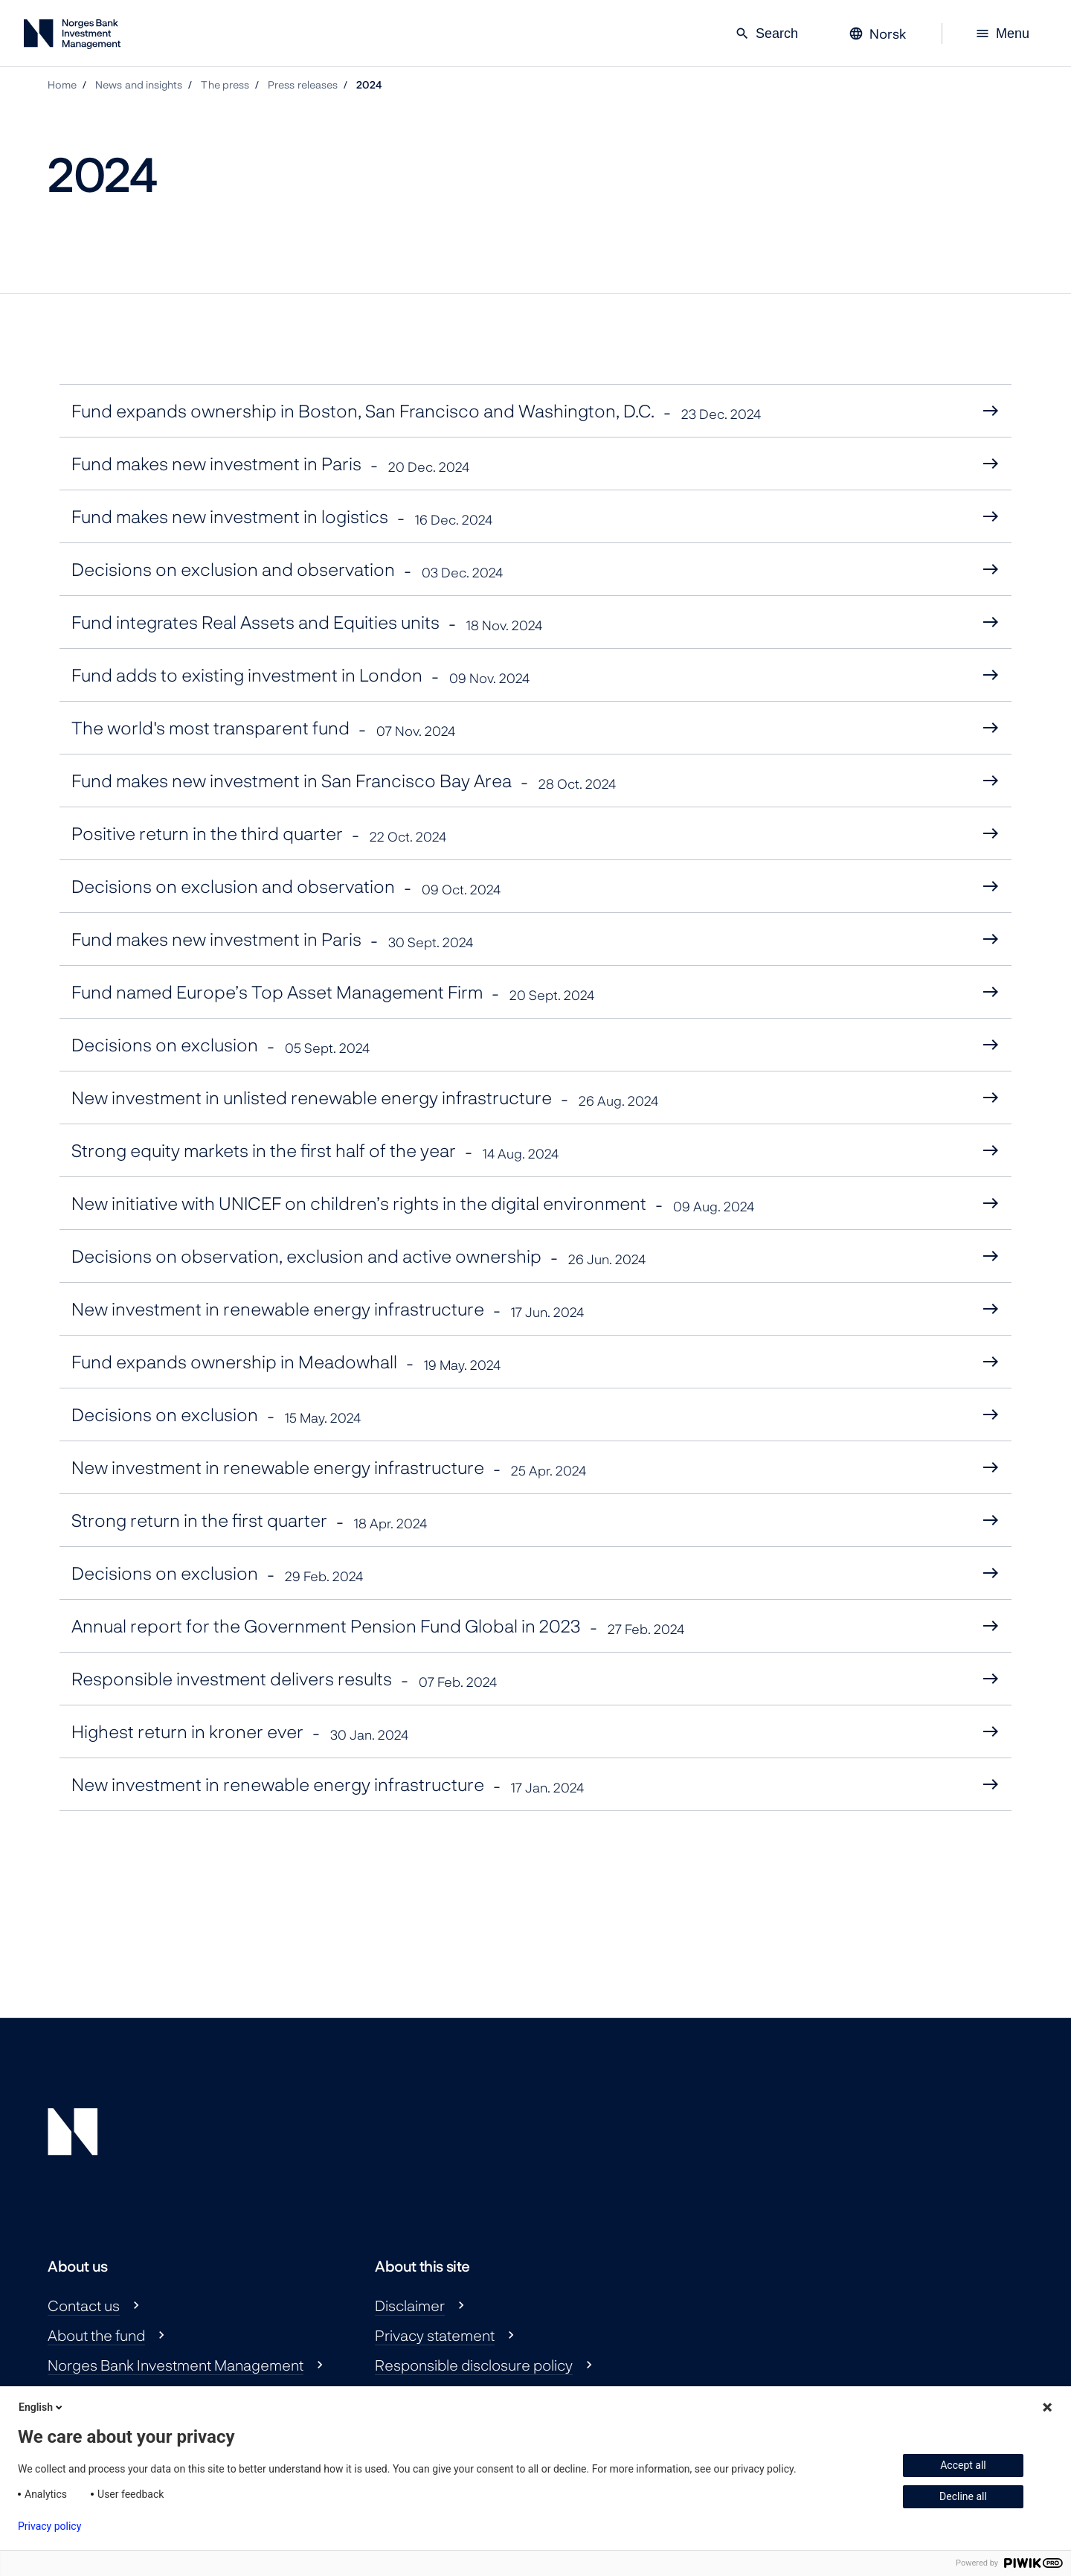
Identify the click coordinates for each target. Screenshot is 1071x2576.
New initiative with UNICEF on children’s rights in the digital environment (412, 1204)
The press (225, 84)
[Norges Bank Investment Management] (72, 36)
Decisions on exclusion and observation (287, 570)
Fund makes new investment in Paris (270, 464)
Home (62, 84)
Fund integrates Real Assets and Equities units (306, 622)
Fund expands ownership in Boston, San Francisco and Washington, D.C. (416, 411)
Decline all (963, 2496)
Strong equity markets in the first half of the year (315, 1151)
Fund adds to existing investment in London (300, 675)
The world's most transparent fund (263, 728)
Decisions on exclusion (220, 1045)
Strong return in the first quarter (249, 1521)
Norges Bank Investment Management (175, 2365)
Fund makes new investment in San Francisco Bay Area (343, 781)
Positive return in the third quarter (258, 834)
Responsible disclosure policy (474, 2365)
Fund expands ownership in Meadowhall (286, 1362)
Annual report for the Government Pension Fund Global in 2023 (377, 1626)
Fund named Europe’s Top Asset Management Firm (332, 992)
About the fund (96, 2335)
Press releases (303, 84)
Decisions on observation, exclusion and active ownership (358, 1256)
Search (766, 33)
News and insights (138, 84)
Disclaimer (410, 2305)
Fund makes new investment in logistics (281, 517)
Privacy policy (49, 2526)
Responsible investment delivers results (284, 1679)
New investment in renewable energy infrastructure (327, 1309)
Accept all (963, 2465)
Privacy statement (435, 2335)
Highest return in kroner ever (239, 1732)
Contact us (84, 2305)
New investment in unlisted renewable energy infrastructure (364, 1098)
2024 (369, 84)
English (42, 2407)
